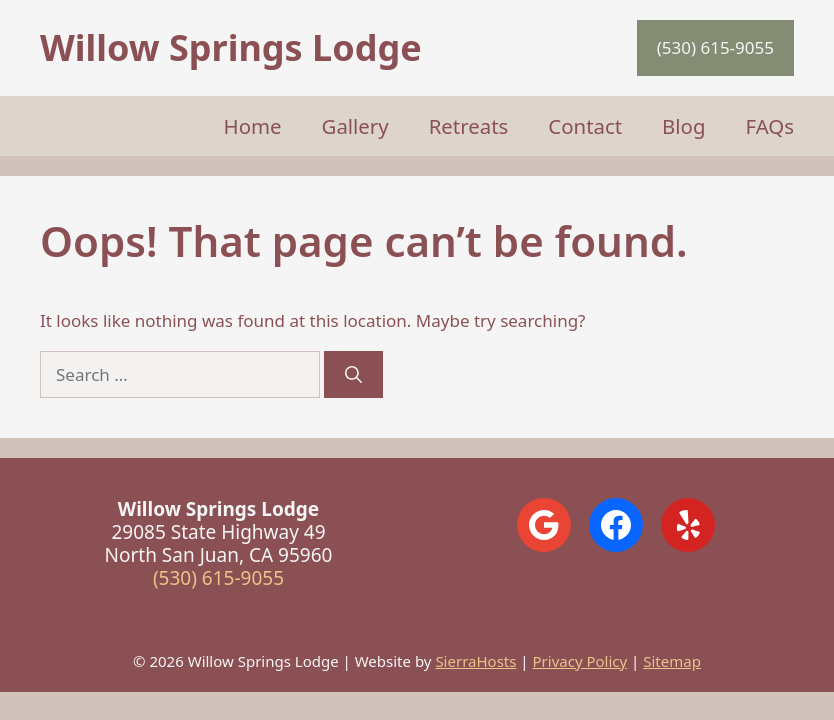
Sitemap (672, 661)
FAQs (770, 126)
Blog (683, 126)
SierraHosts (475, 661)
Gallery (355, 126)
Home (253, 126)
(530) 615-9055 (715, 47)
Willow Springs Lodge (231, 47)
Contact (585, 126)
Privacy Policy (580, 661)
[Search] (353, 375)
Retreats (469, 126)
